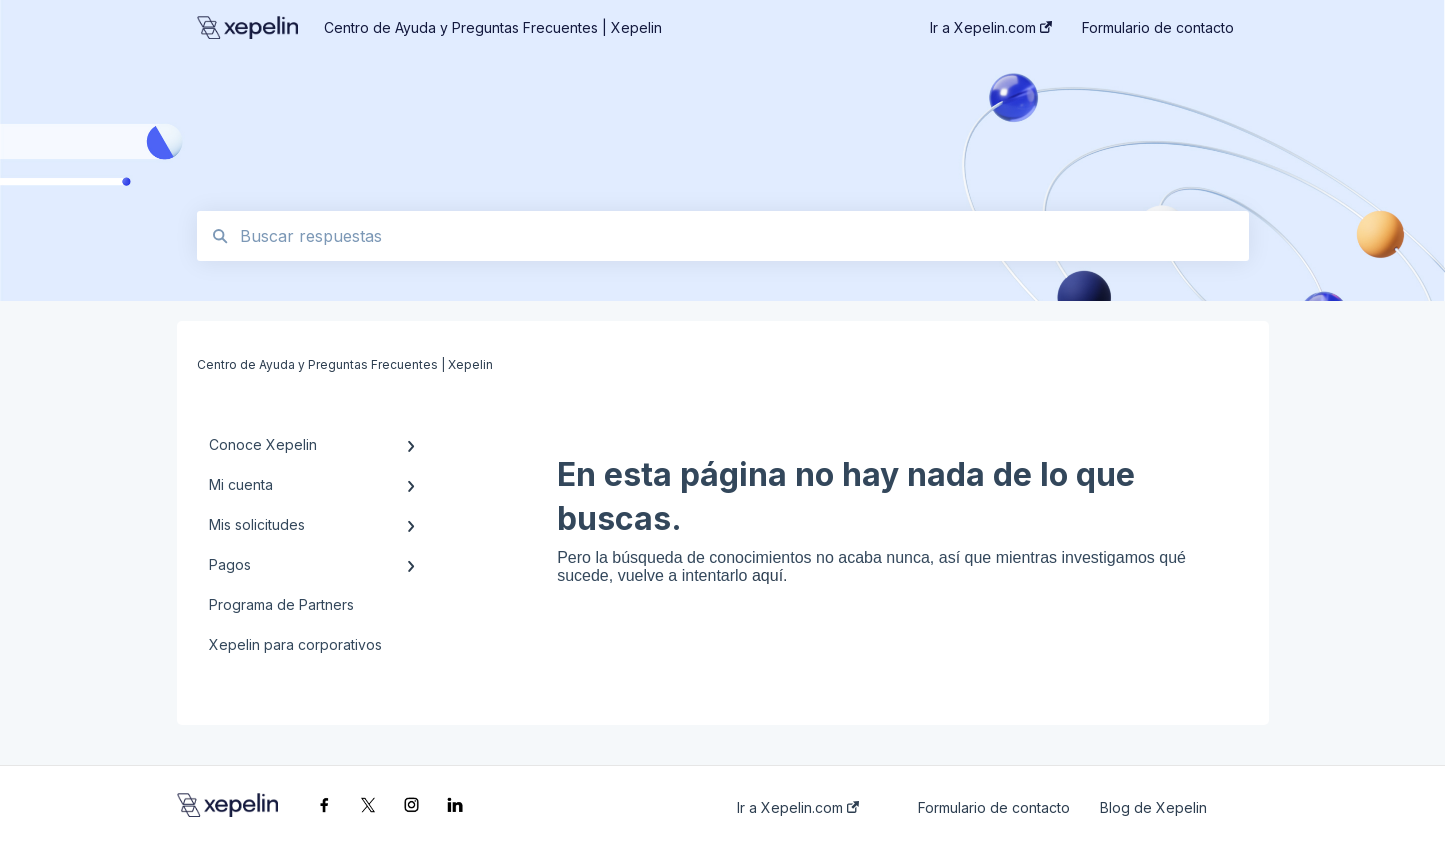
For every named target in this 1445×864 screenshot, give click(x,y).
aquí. (770, 575)
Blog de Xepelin (1153, 808)
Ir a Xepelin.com (798, 808)
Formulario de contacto (994, 808)
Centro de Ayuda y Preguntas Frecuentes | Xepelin (493, 27)
